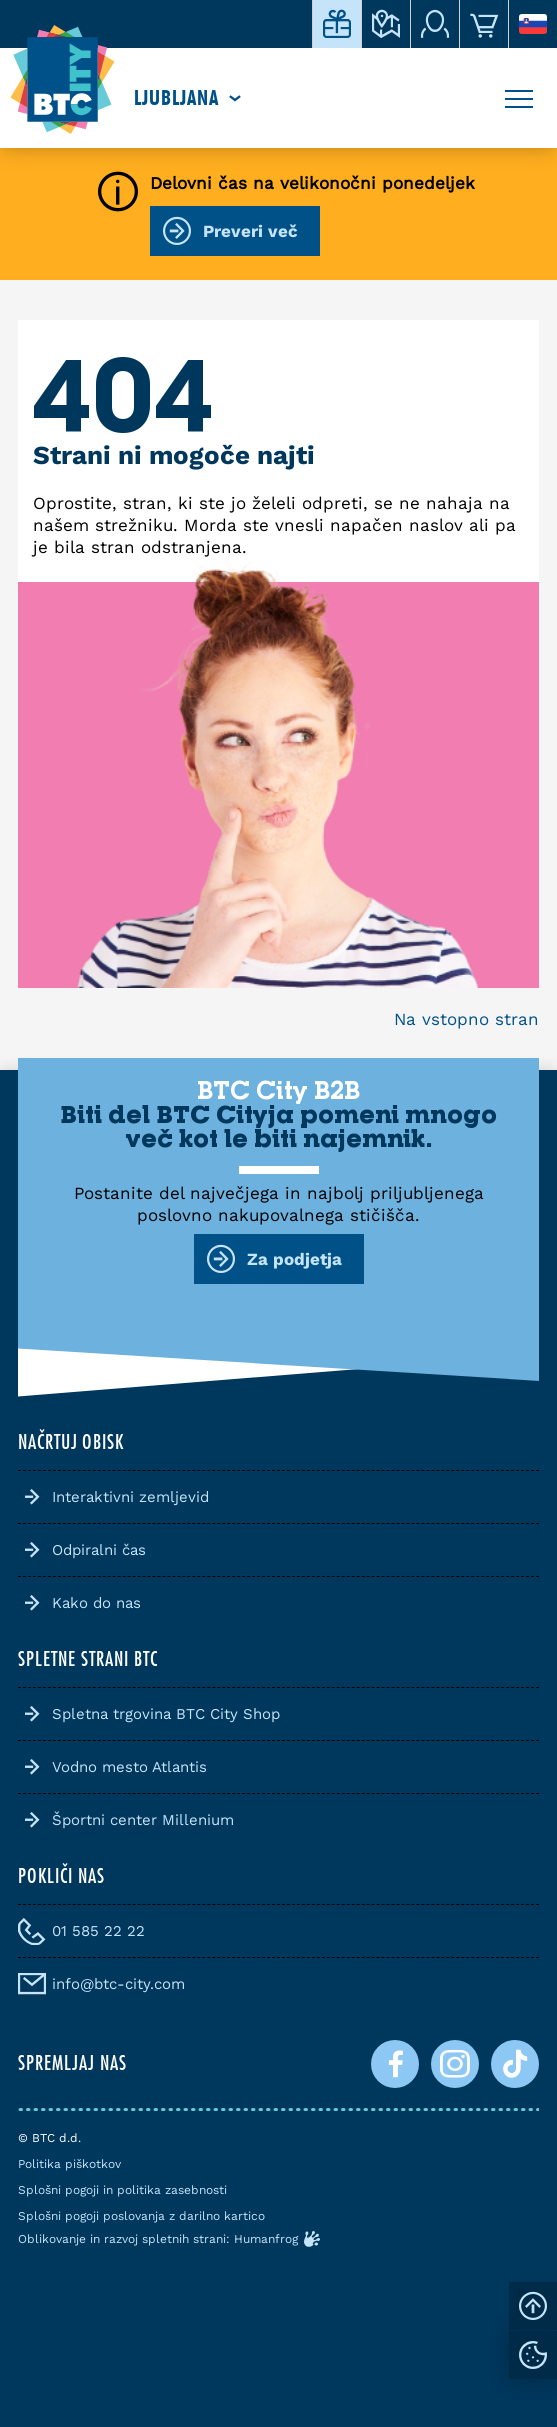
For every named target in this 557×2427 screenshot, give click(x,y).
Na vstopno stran (466, 1019)
